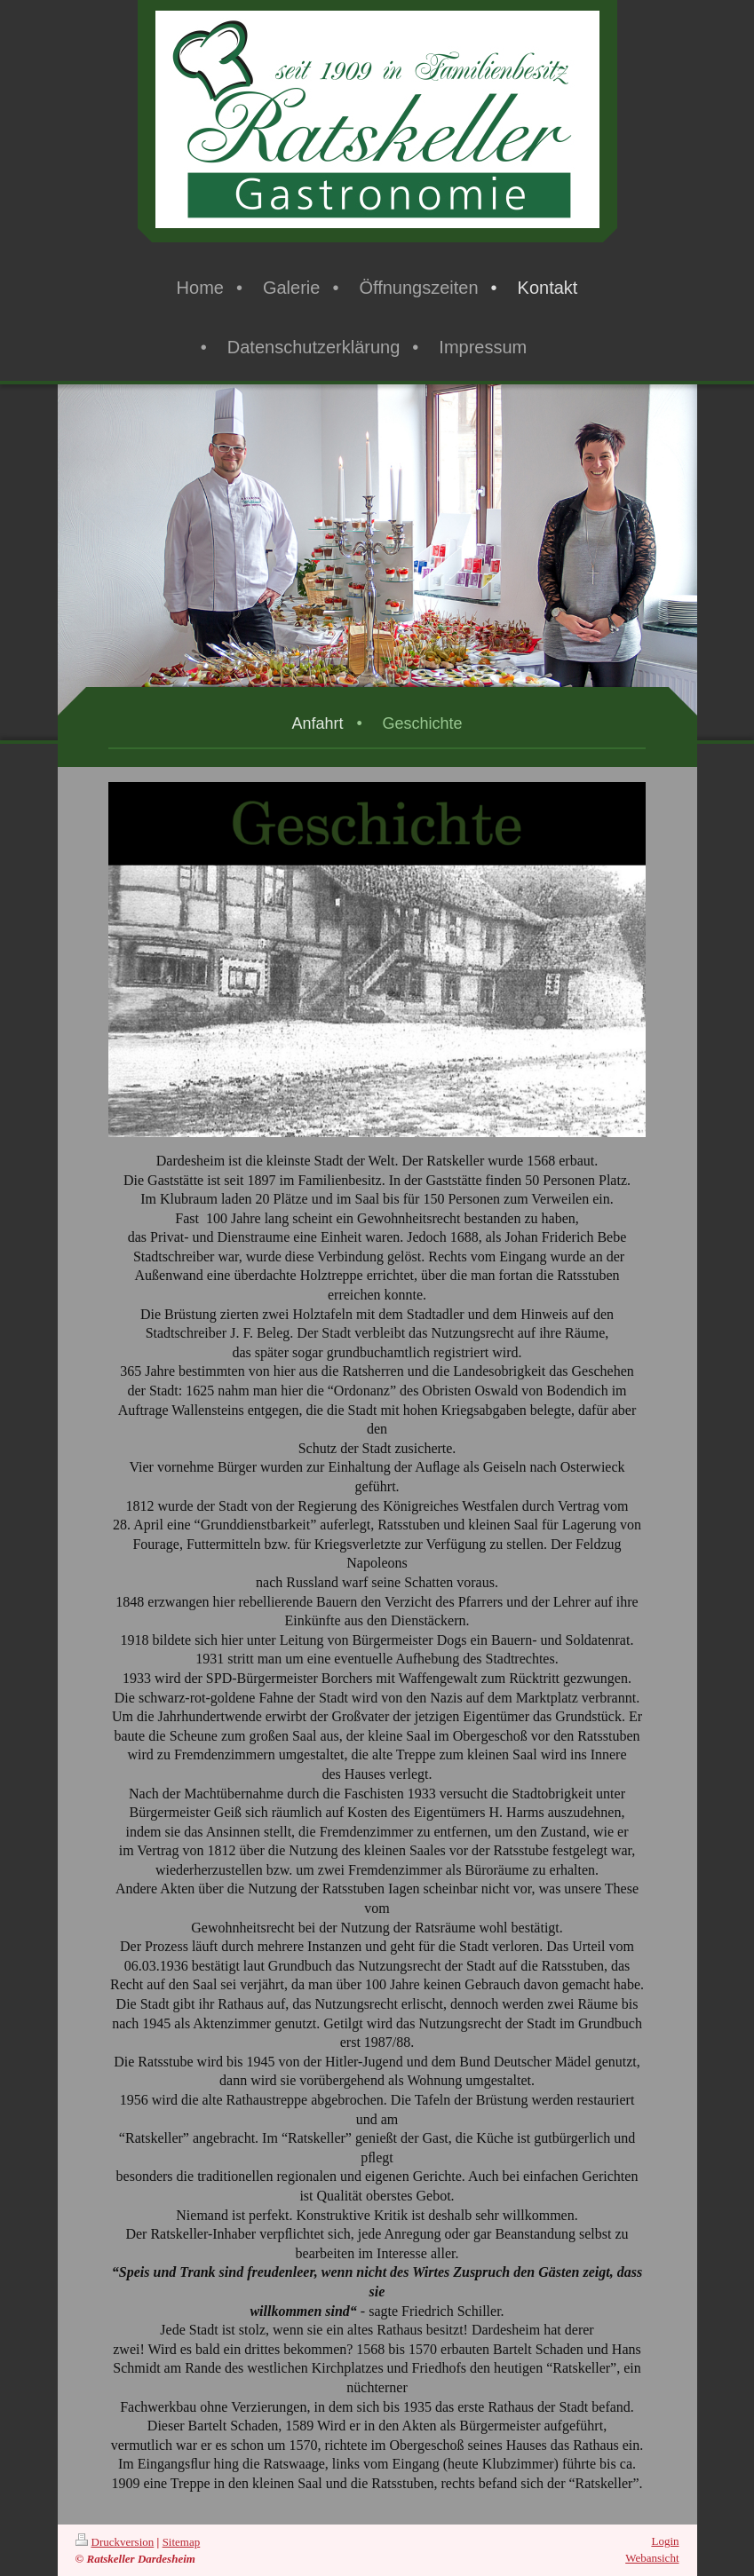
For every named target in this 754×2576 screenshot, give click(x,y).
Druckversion (115, 2541)
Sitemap (182, 2541)
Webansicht (652, 2557)
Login (665, 2541)
